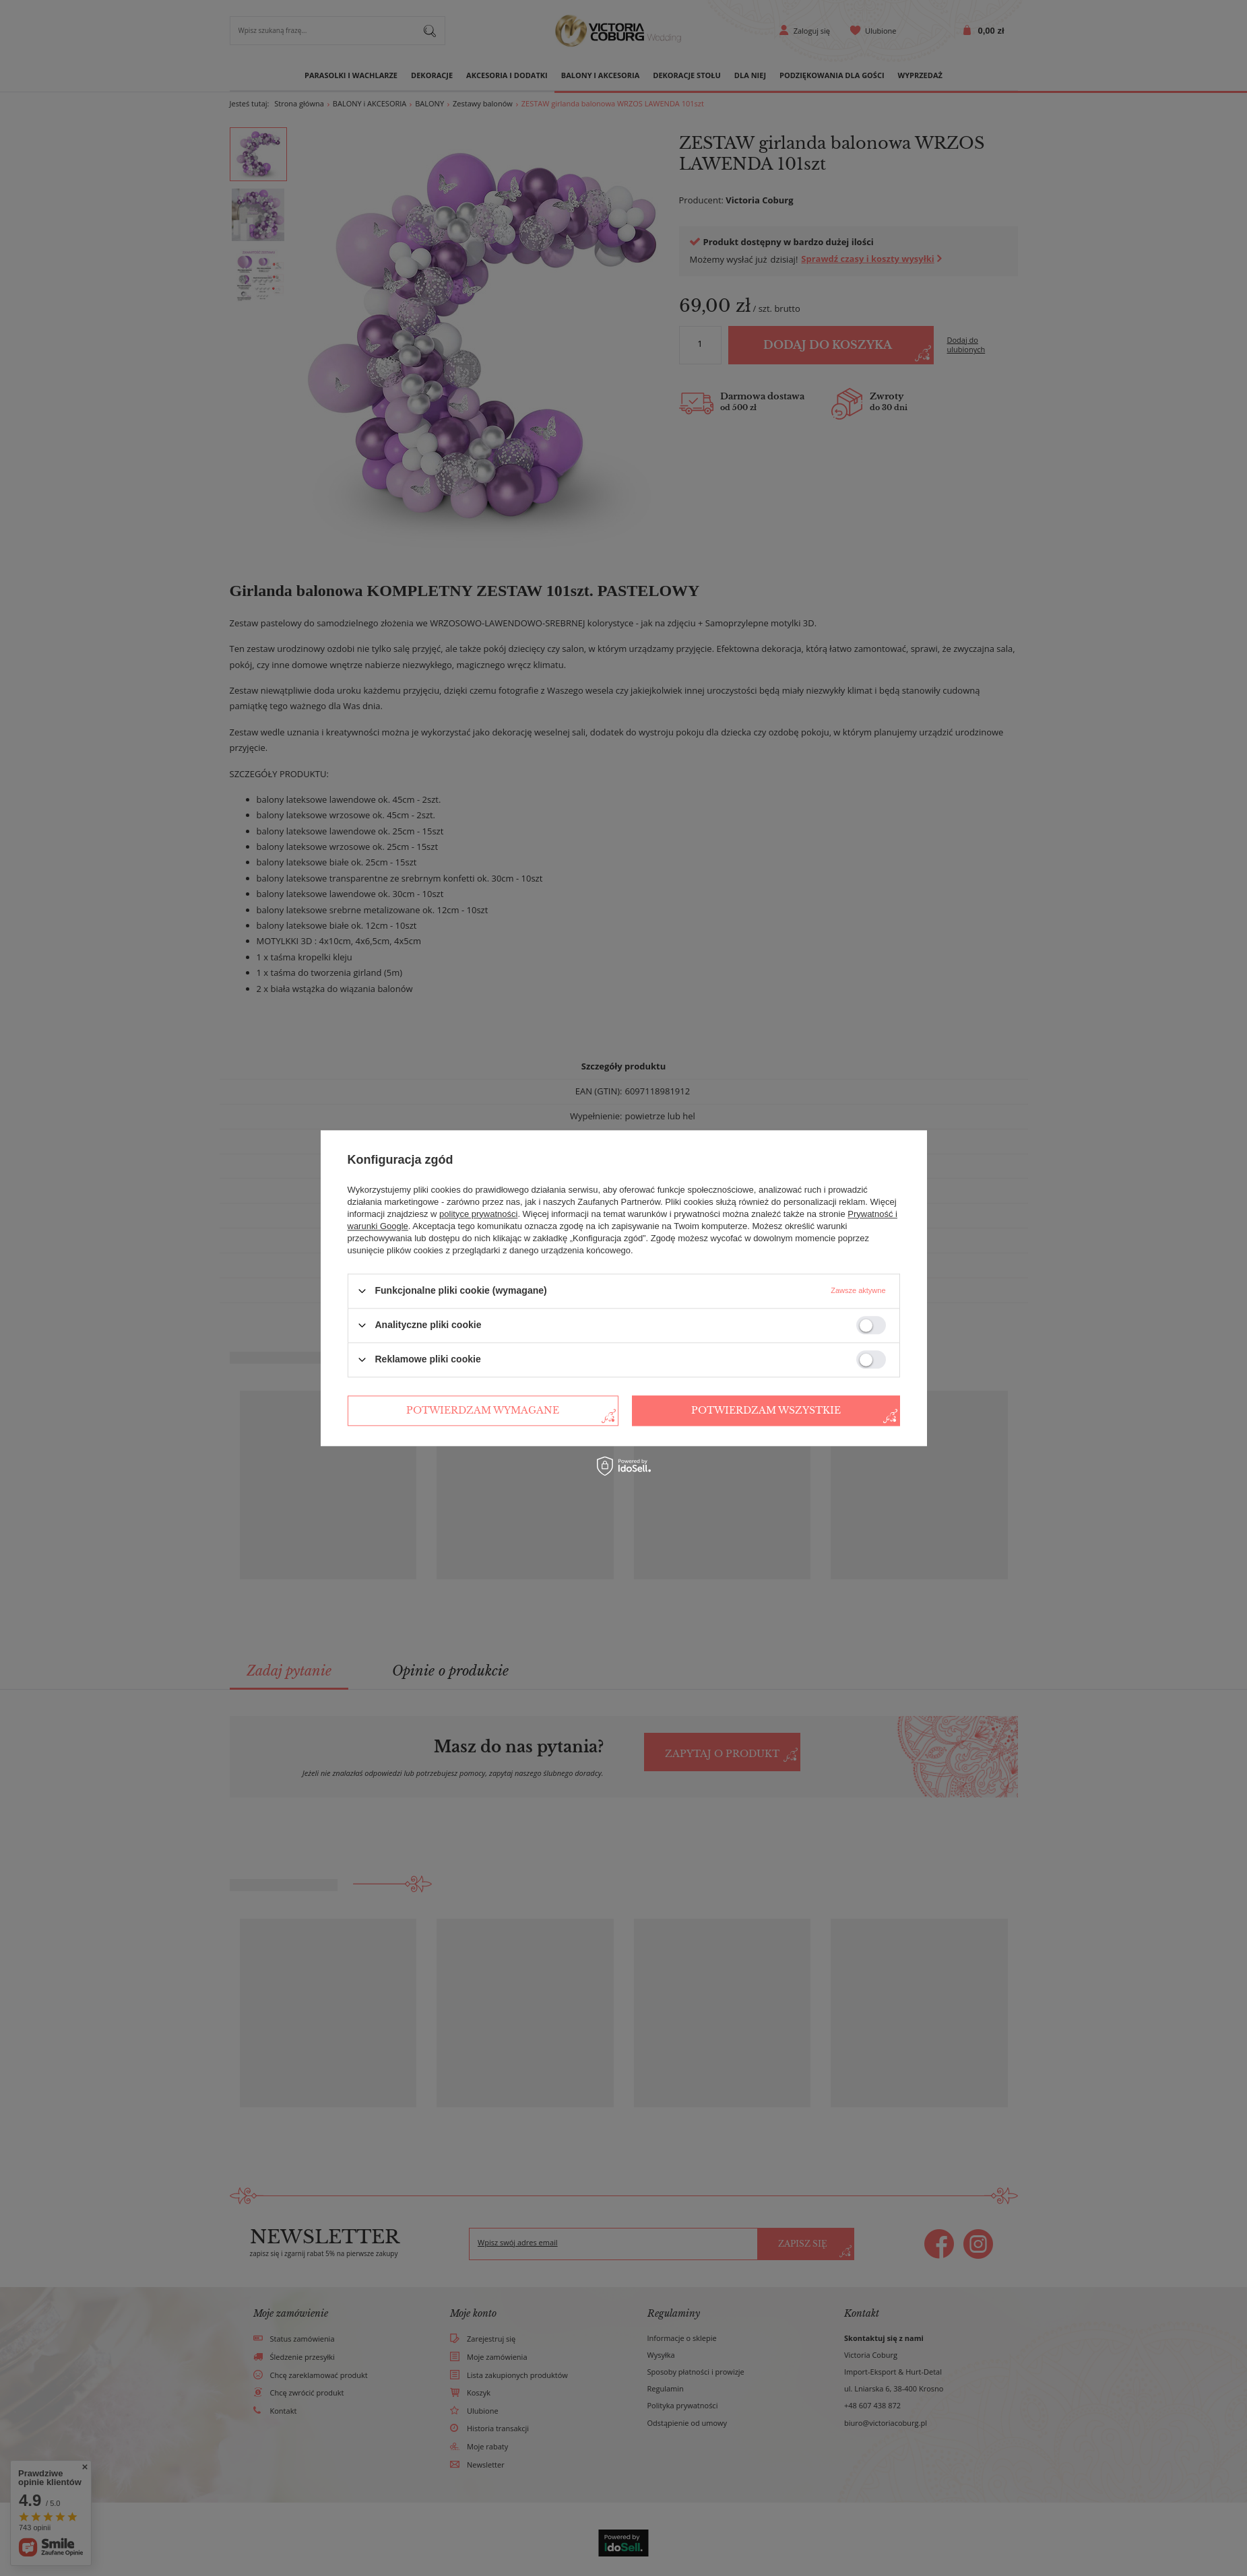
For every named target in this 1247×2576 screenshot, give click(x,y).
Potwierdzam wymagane (482, 1410)
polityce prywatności (478, 1214)
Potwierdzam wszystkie (766, 1410)
